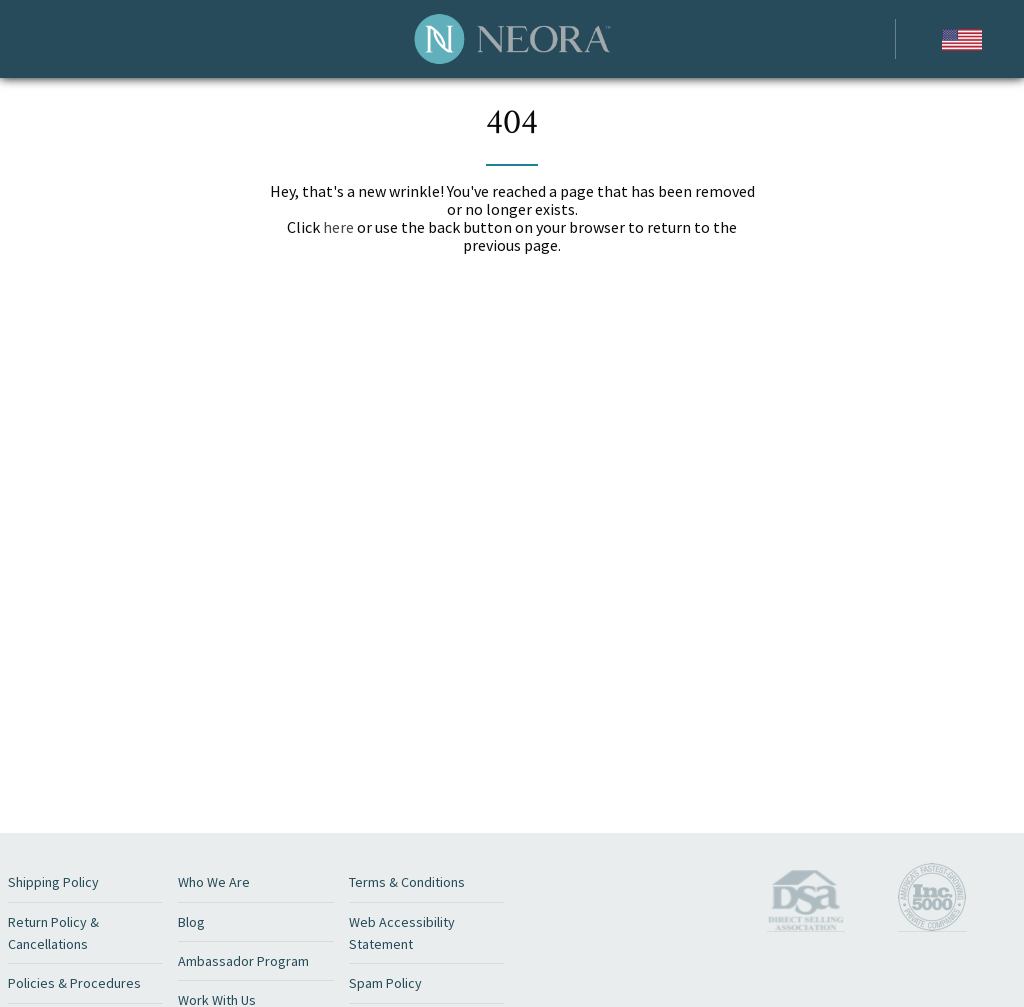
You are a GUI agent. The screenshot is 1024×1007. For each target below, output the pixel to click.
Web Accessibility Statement (402, 933)
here (338, 227)
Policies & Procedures (74, 983)
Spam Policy (385, 983)
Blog (191, 922)
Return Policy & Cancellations (53, 933)
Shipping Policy (53, 882)
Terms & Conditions (407, 882)
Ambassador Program (243, 961)
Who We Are (214, 882)
